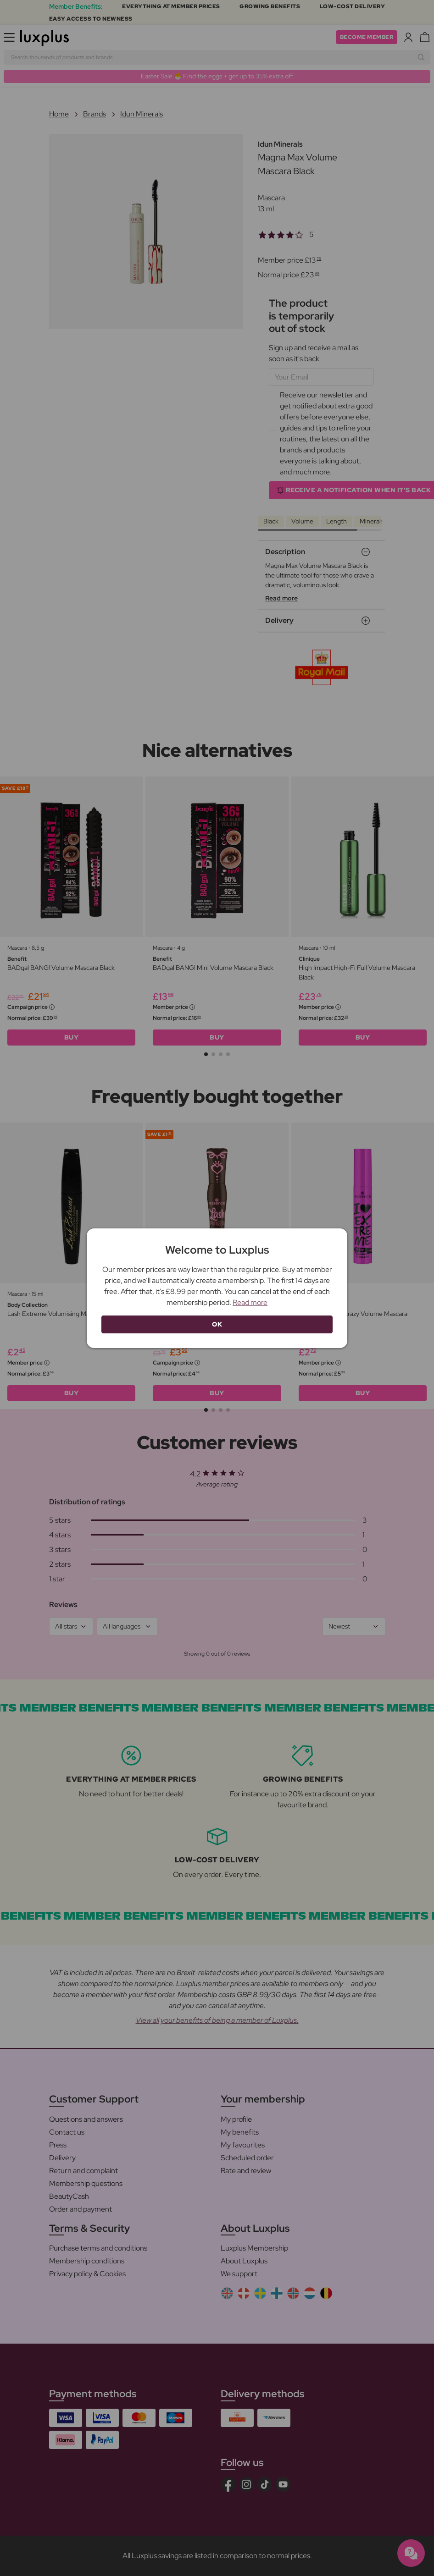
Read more (250, 1302)
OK (217, 1324)
